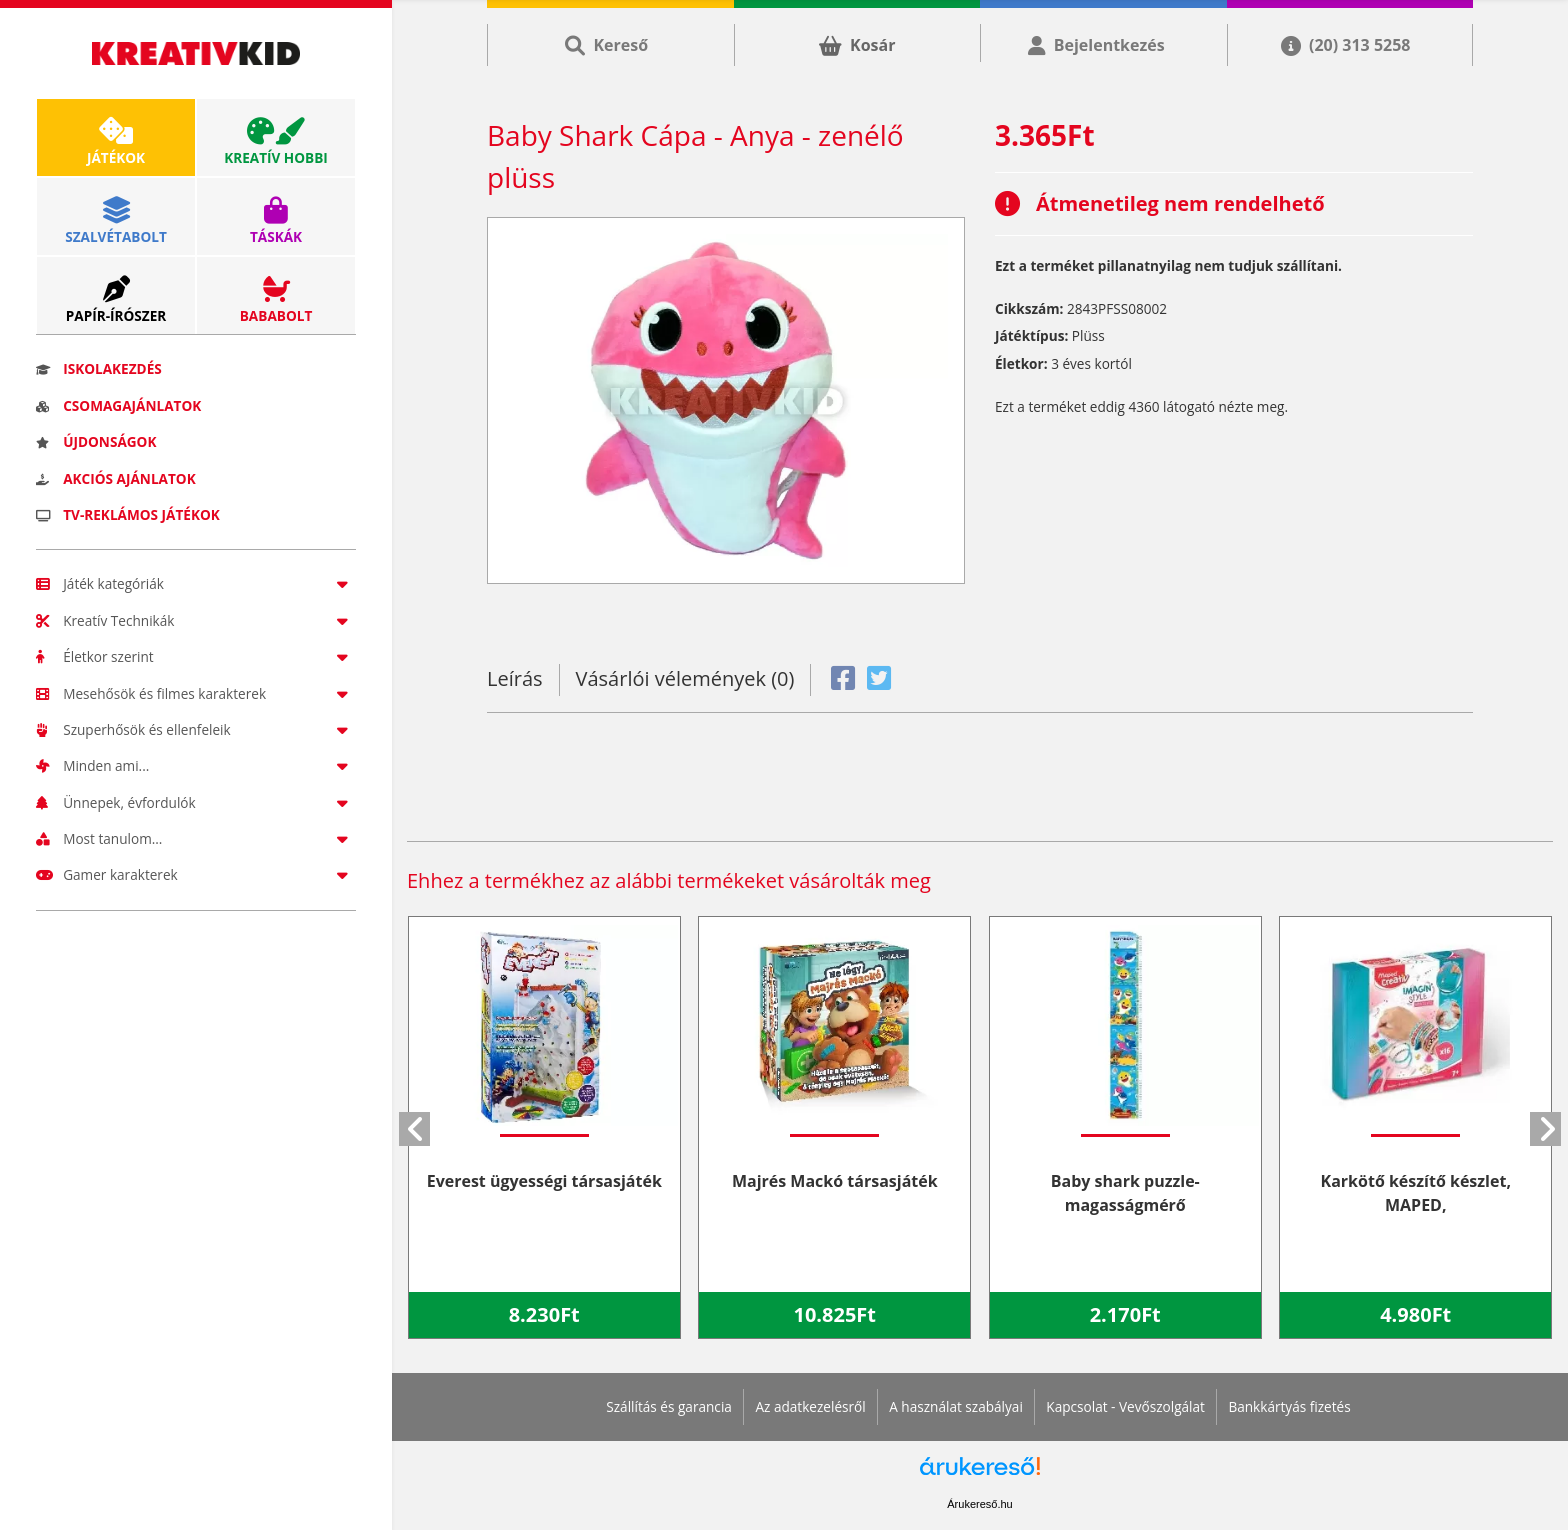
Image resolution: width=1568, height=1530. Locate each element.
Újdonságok (96, 441)
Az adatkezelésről (810, 1406)
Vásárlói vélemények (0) (685, 678)
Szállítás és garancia (669, 1406)
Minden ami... (196, 765)
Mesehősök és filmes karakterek (196, 693)
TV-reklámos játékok (128, 514)
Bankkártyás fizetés (1289, 1406)
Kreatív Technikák (196, 620)
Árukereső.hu (979, 1504)
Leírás (515, 678)
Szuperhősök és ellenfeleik (196, 729)
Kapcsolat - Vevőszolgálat (1125, 1406)
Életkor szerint (196, 656)
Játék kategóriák (196, 583)
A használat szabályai (956, 1406)
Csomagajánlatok (118, 405)
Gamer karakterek (196, 874)
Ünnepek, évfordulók (196, 802)
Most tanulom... (196, 838)
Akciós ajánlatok (116, 478)
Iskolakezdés (99, 368)
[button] (414, 1129)
